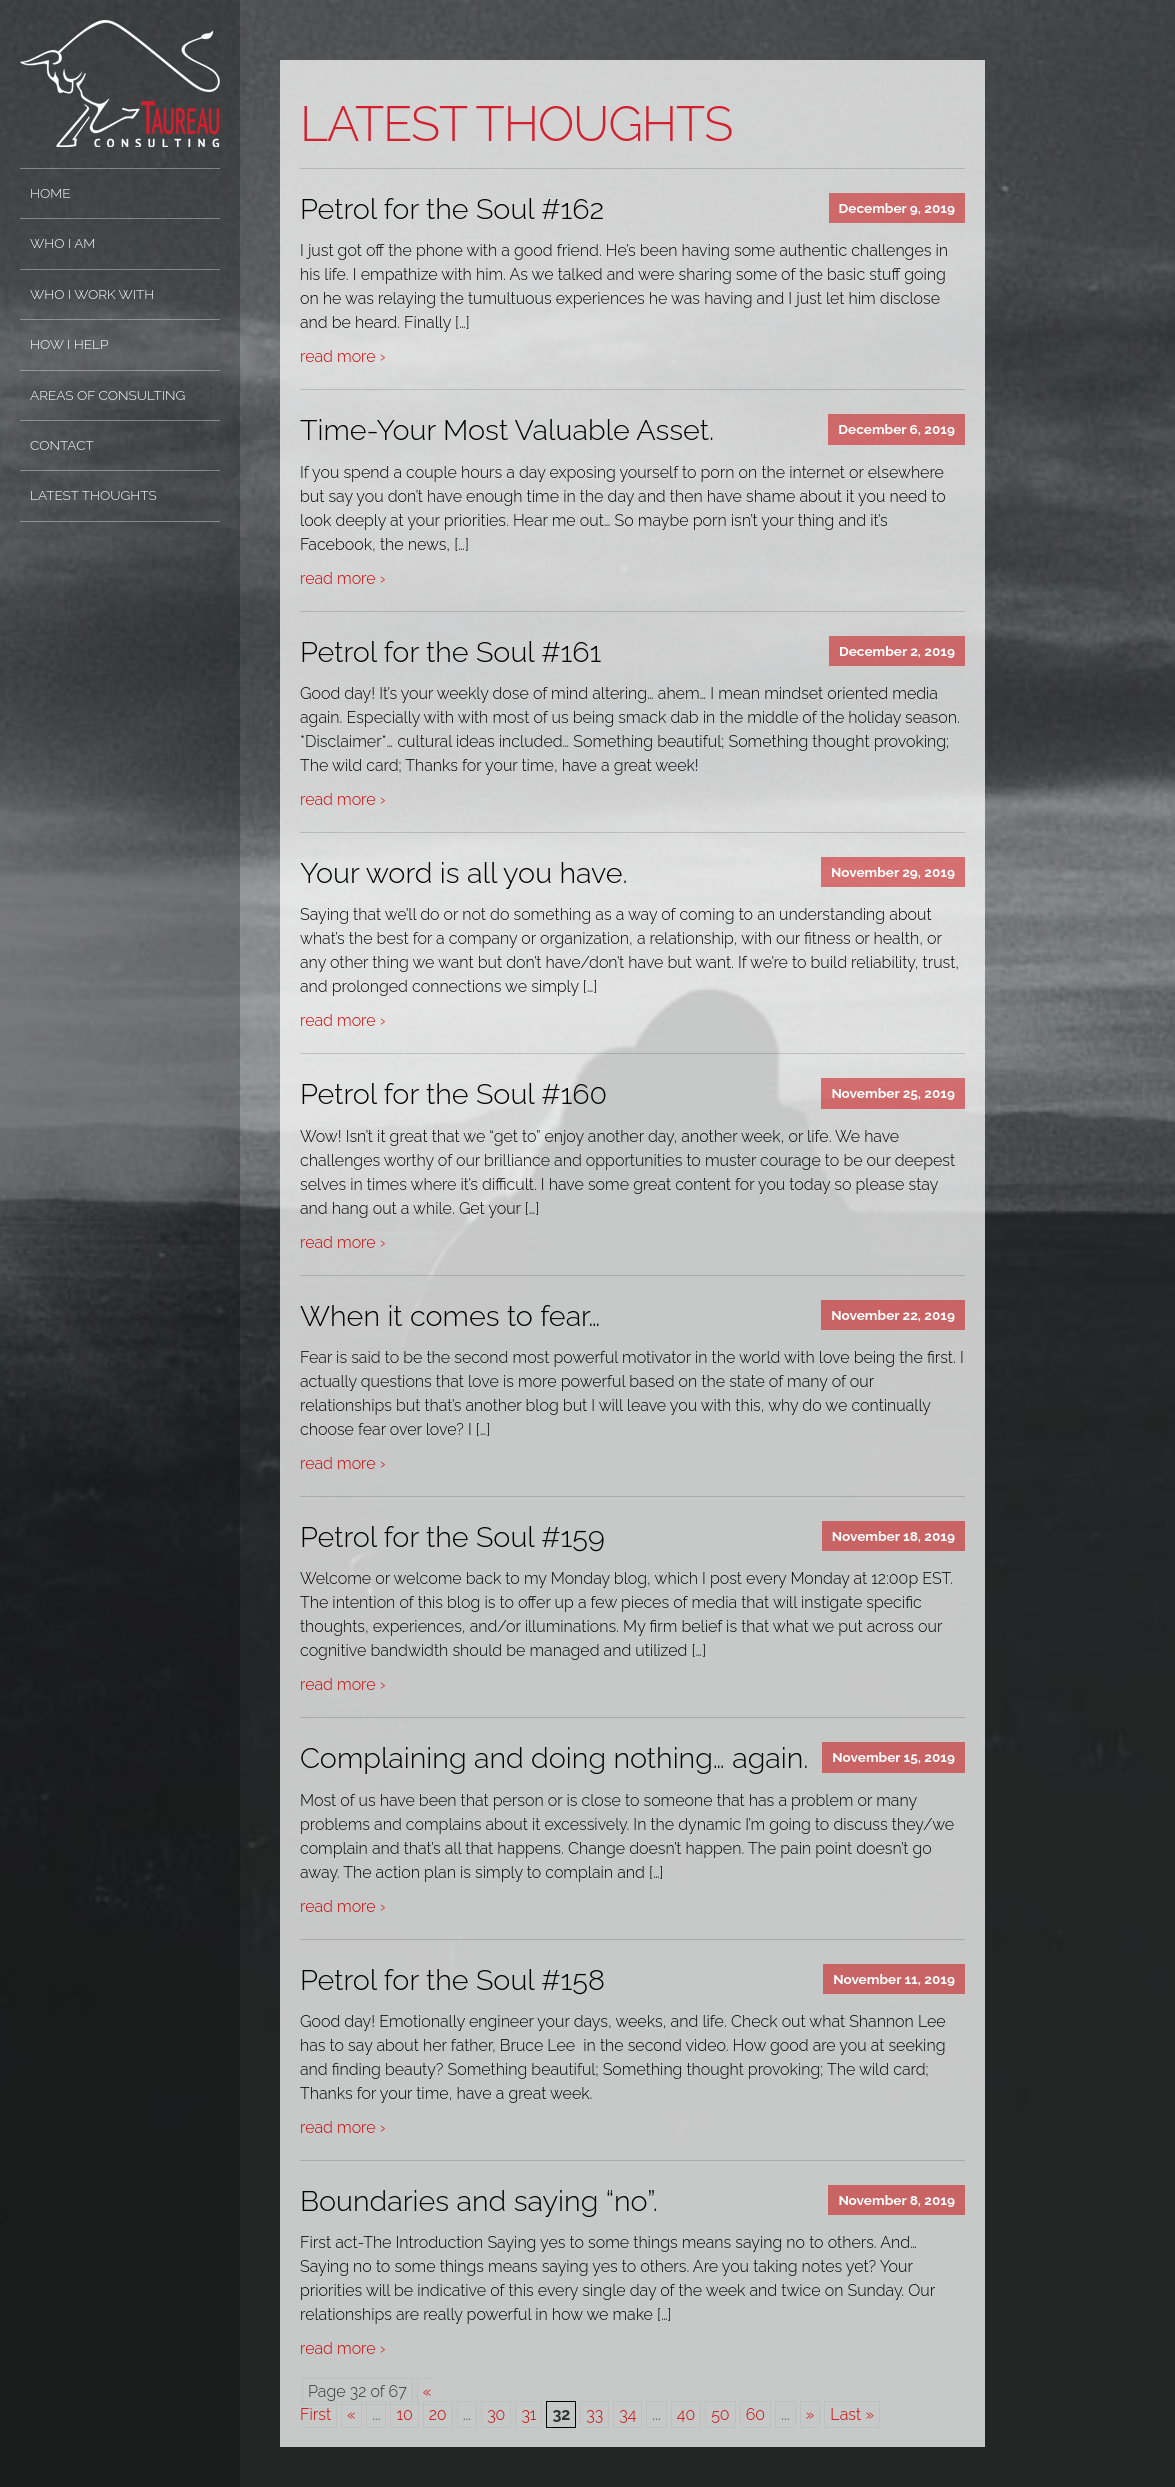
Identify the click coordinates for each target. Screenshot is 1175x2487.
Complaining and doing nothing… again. (554, 1758)
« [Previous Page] (351, 2414)
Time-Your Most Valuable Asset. (507, 430)
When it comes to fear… (450, 1316)
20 (438, 2414)
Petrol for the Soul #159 (452, 1537)
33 (594, 2414)
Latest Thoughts (93, 495)
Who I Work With (92, 294)
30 (496, 2414)
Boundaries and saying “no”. (479, 2201)
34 (627, 2414)
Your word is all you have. (464, 873)
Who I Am (62, 243)
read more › (342, 356)
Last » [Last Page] (852, 2414)
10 (404, 2414)
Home (50, 193)
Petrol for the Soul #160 (453, 1094)
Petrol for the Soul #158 (452, 1980)
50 (720, 2414)
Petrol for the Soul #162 (452, 209)
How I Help (69, 344)
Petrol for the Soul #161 (450, 652)
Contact (62, 445)
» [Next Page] (810, 2414)
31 (528, 2414)
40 (686, 2414)
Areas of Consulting (107, 395)
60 (755, 2414)
